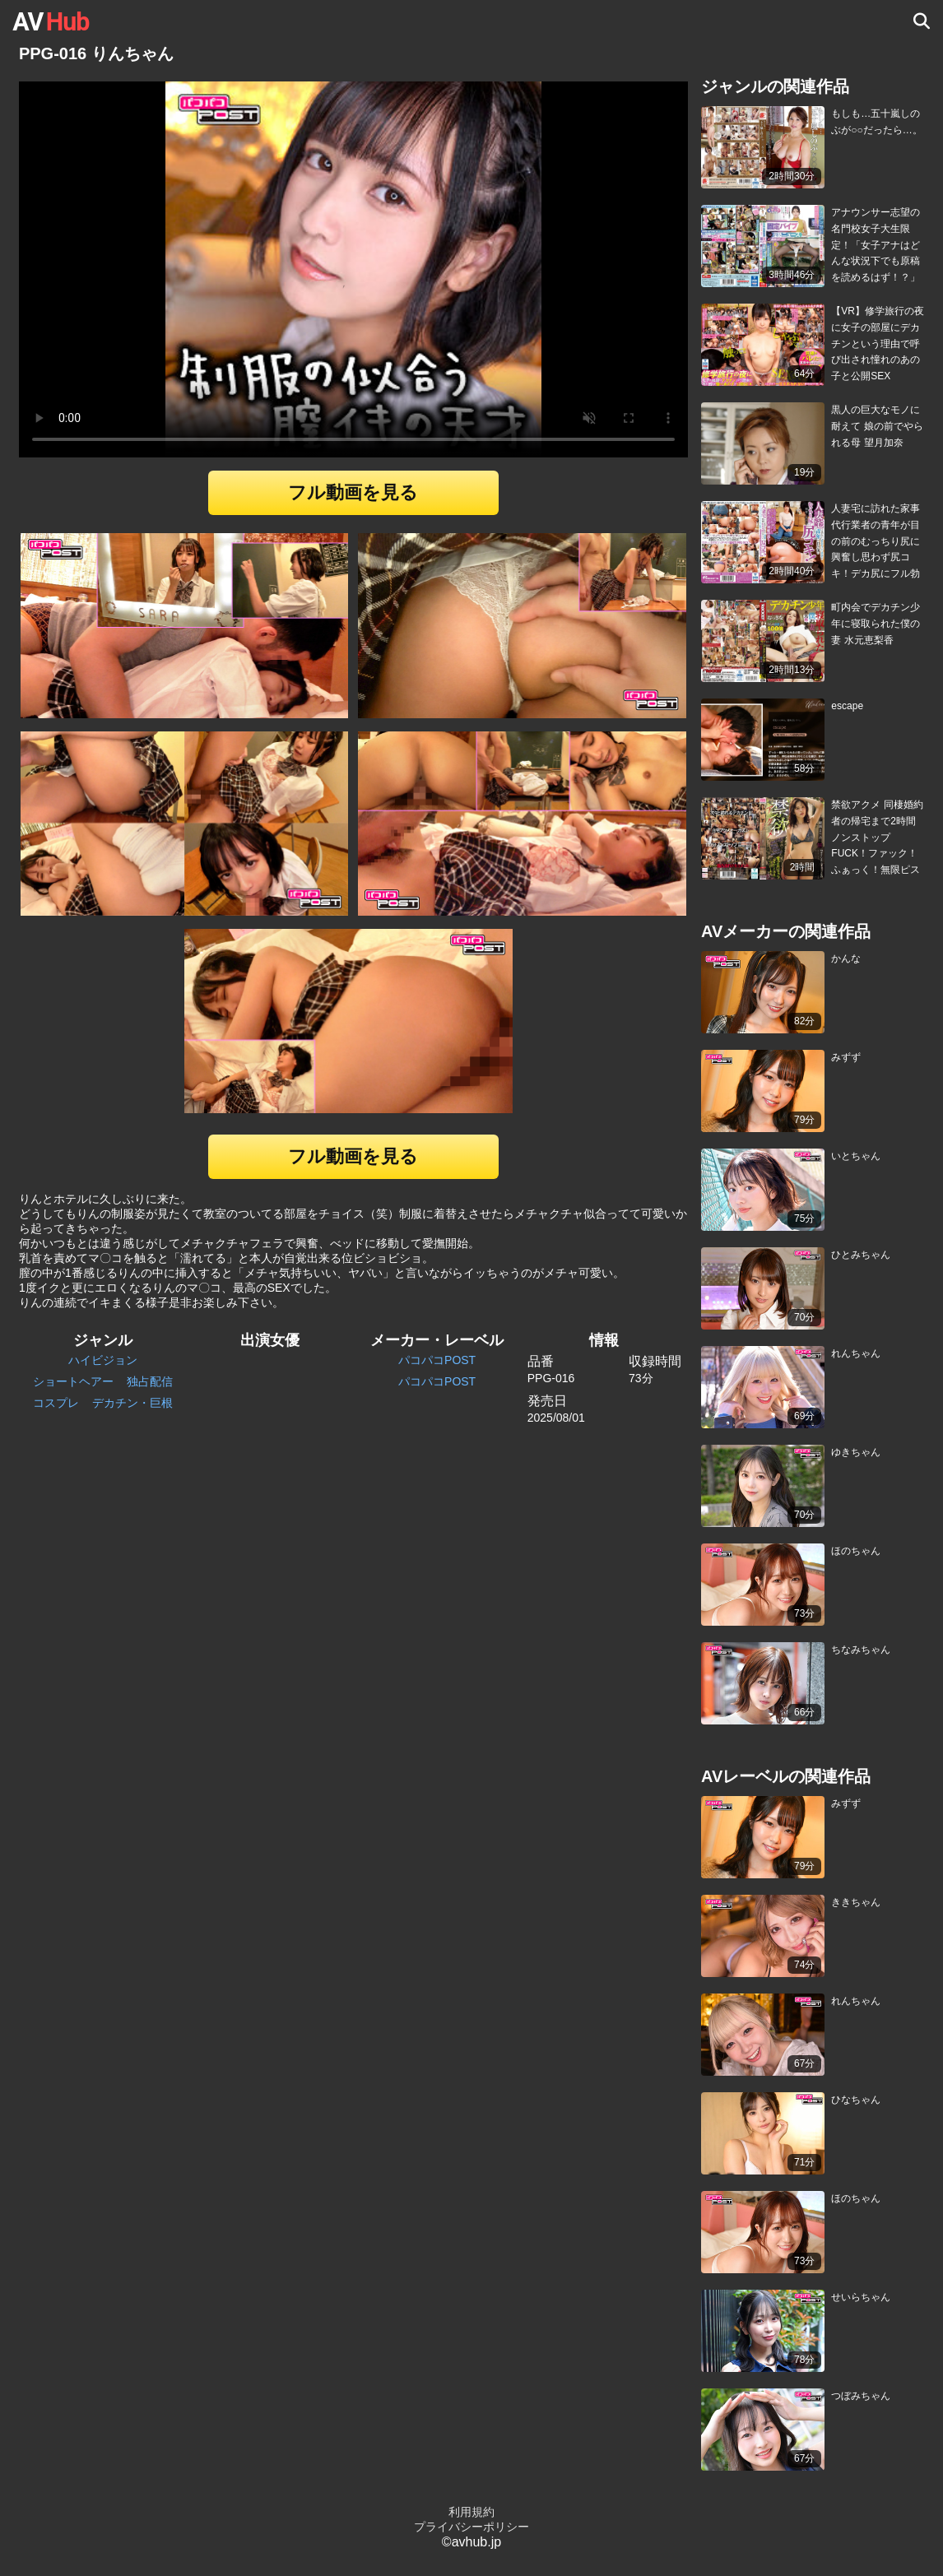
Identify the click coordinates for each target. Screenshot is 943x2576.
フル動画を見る (353, 492)
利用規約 (471, 2511)
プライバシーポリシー (471, 2526)
